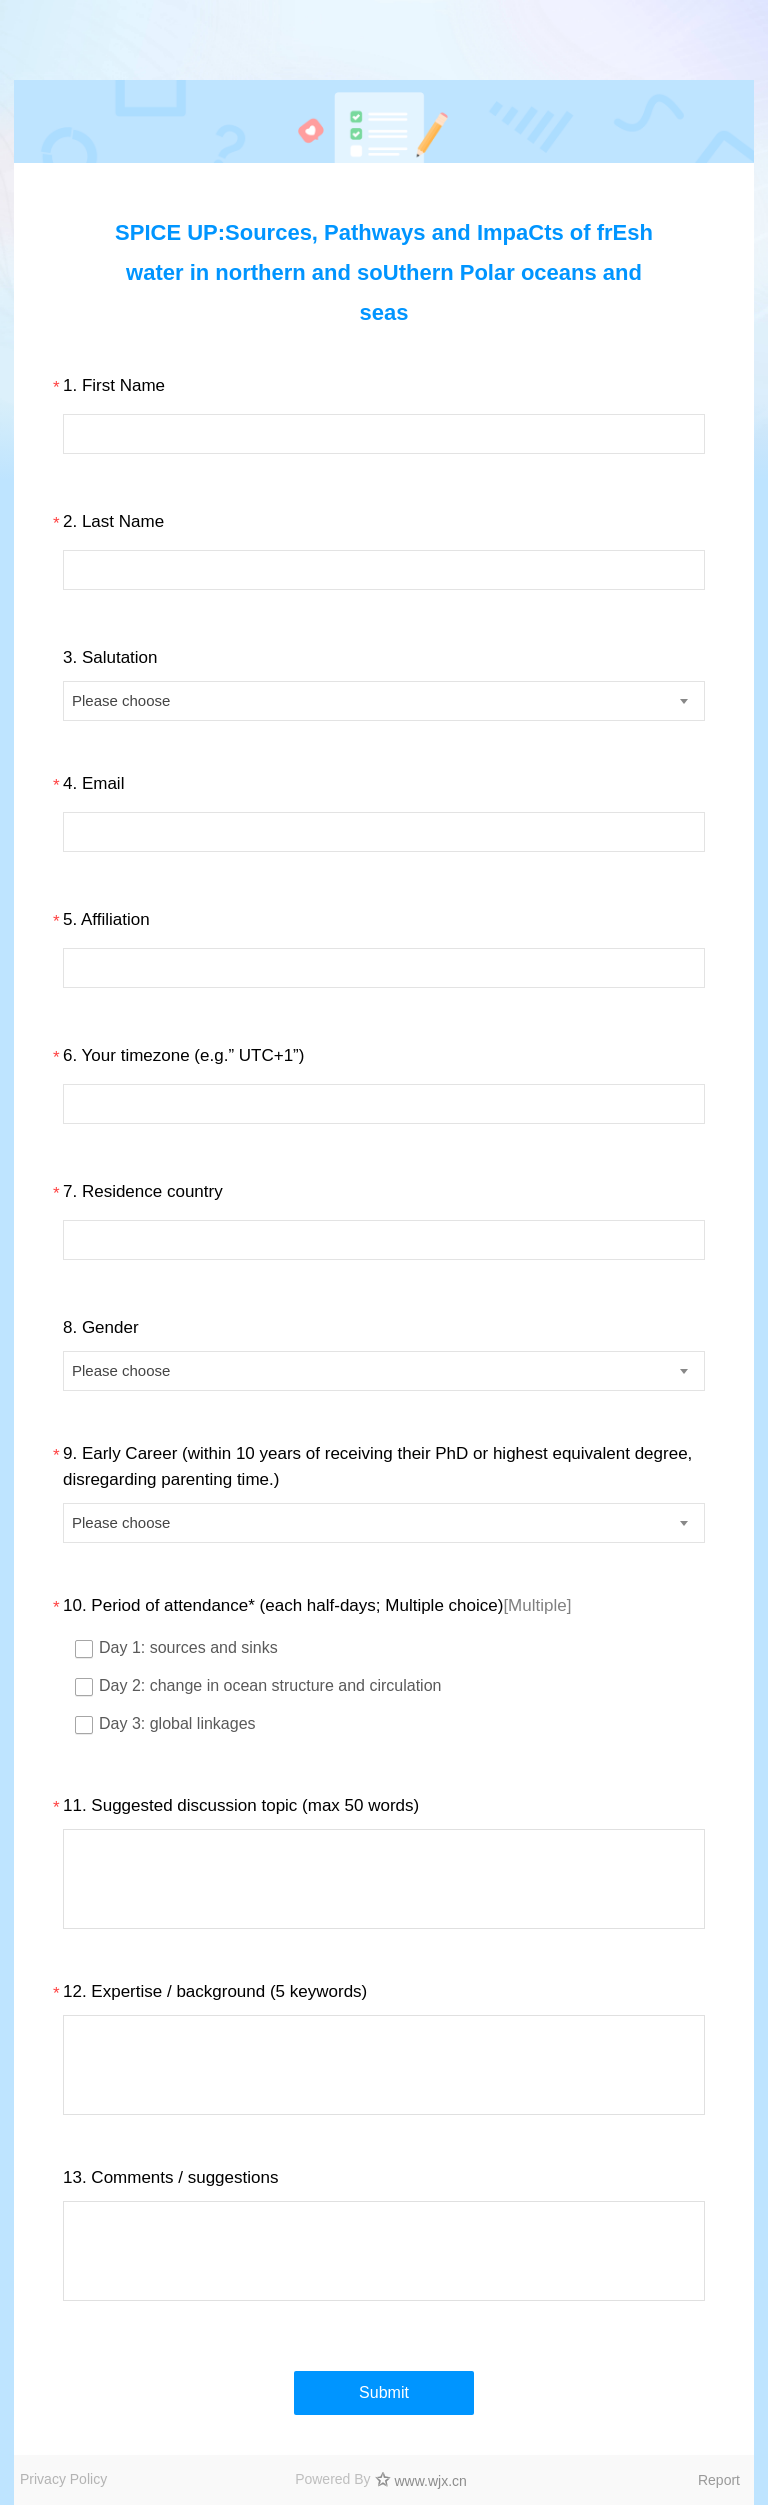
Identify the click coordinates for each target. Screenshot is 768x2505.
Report (719, 2480)
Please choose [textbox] (121, 700)
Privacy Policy (63, 2479)
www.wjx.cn (431, 2481)
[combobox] (384, 701)
